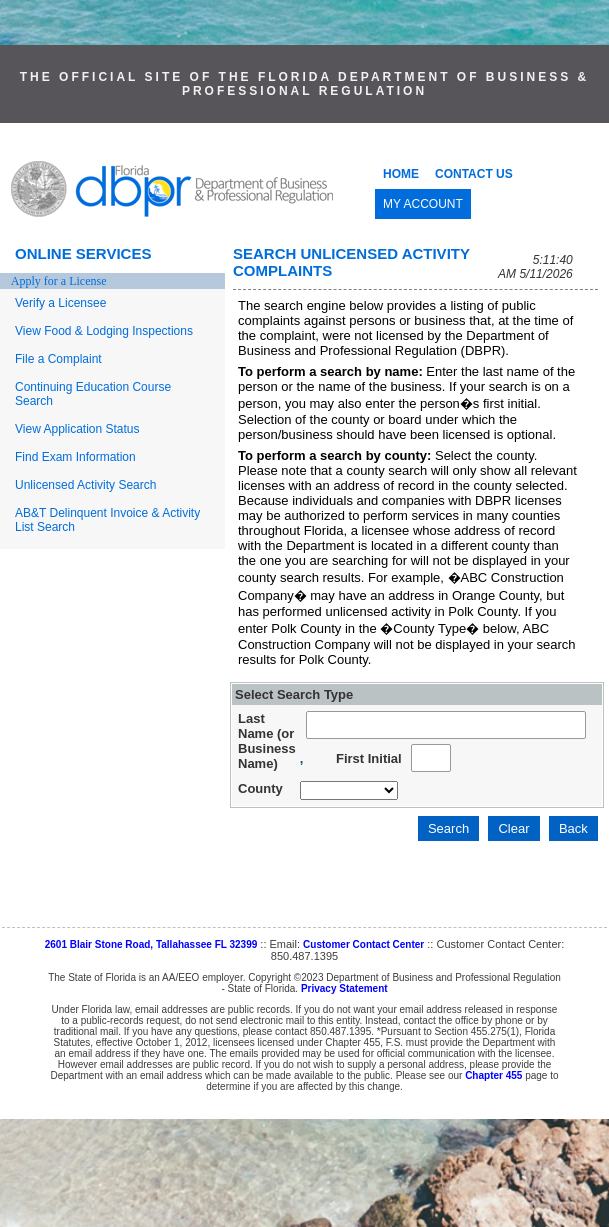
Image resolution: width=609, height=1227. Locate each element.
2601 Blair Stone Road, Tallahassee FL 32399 (151, 944)
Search (448, 828)
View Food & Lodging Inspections (104, 331)
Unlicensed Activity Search (85, 485)
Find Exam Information (75, 457)
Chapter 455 (493, 1075)
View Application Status (77, 429)
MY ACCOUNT (423, 204)
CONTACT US (474, 174)
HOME (401, 174)
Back (573, 828)
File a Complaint (58, 359)
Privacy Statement (344, 988)
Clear (513, 828)
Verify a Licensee (60, 303)
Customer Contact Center (363, 944)
